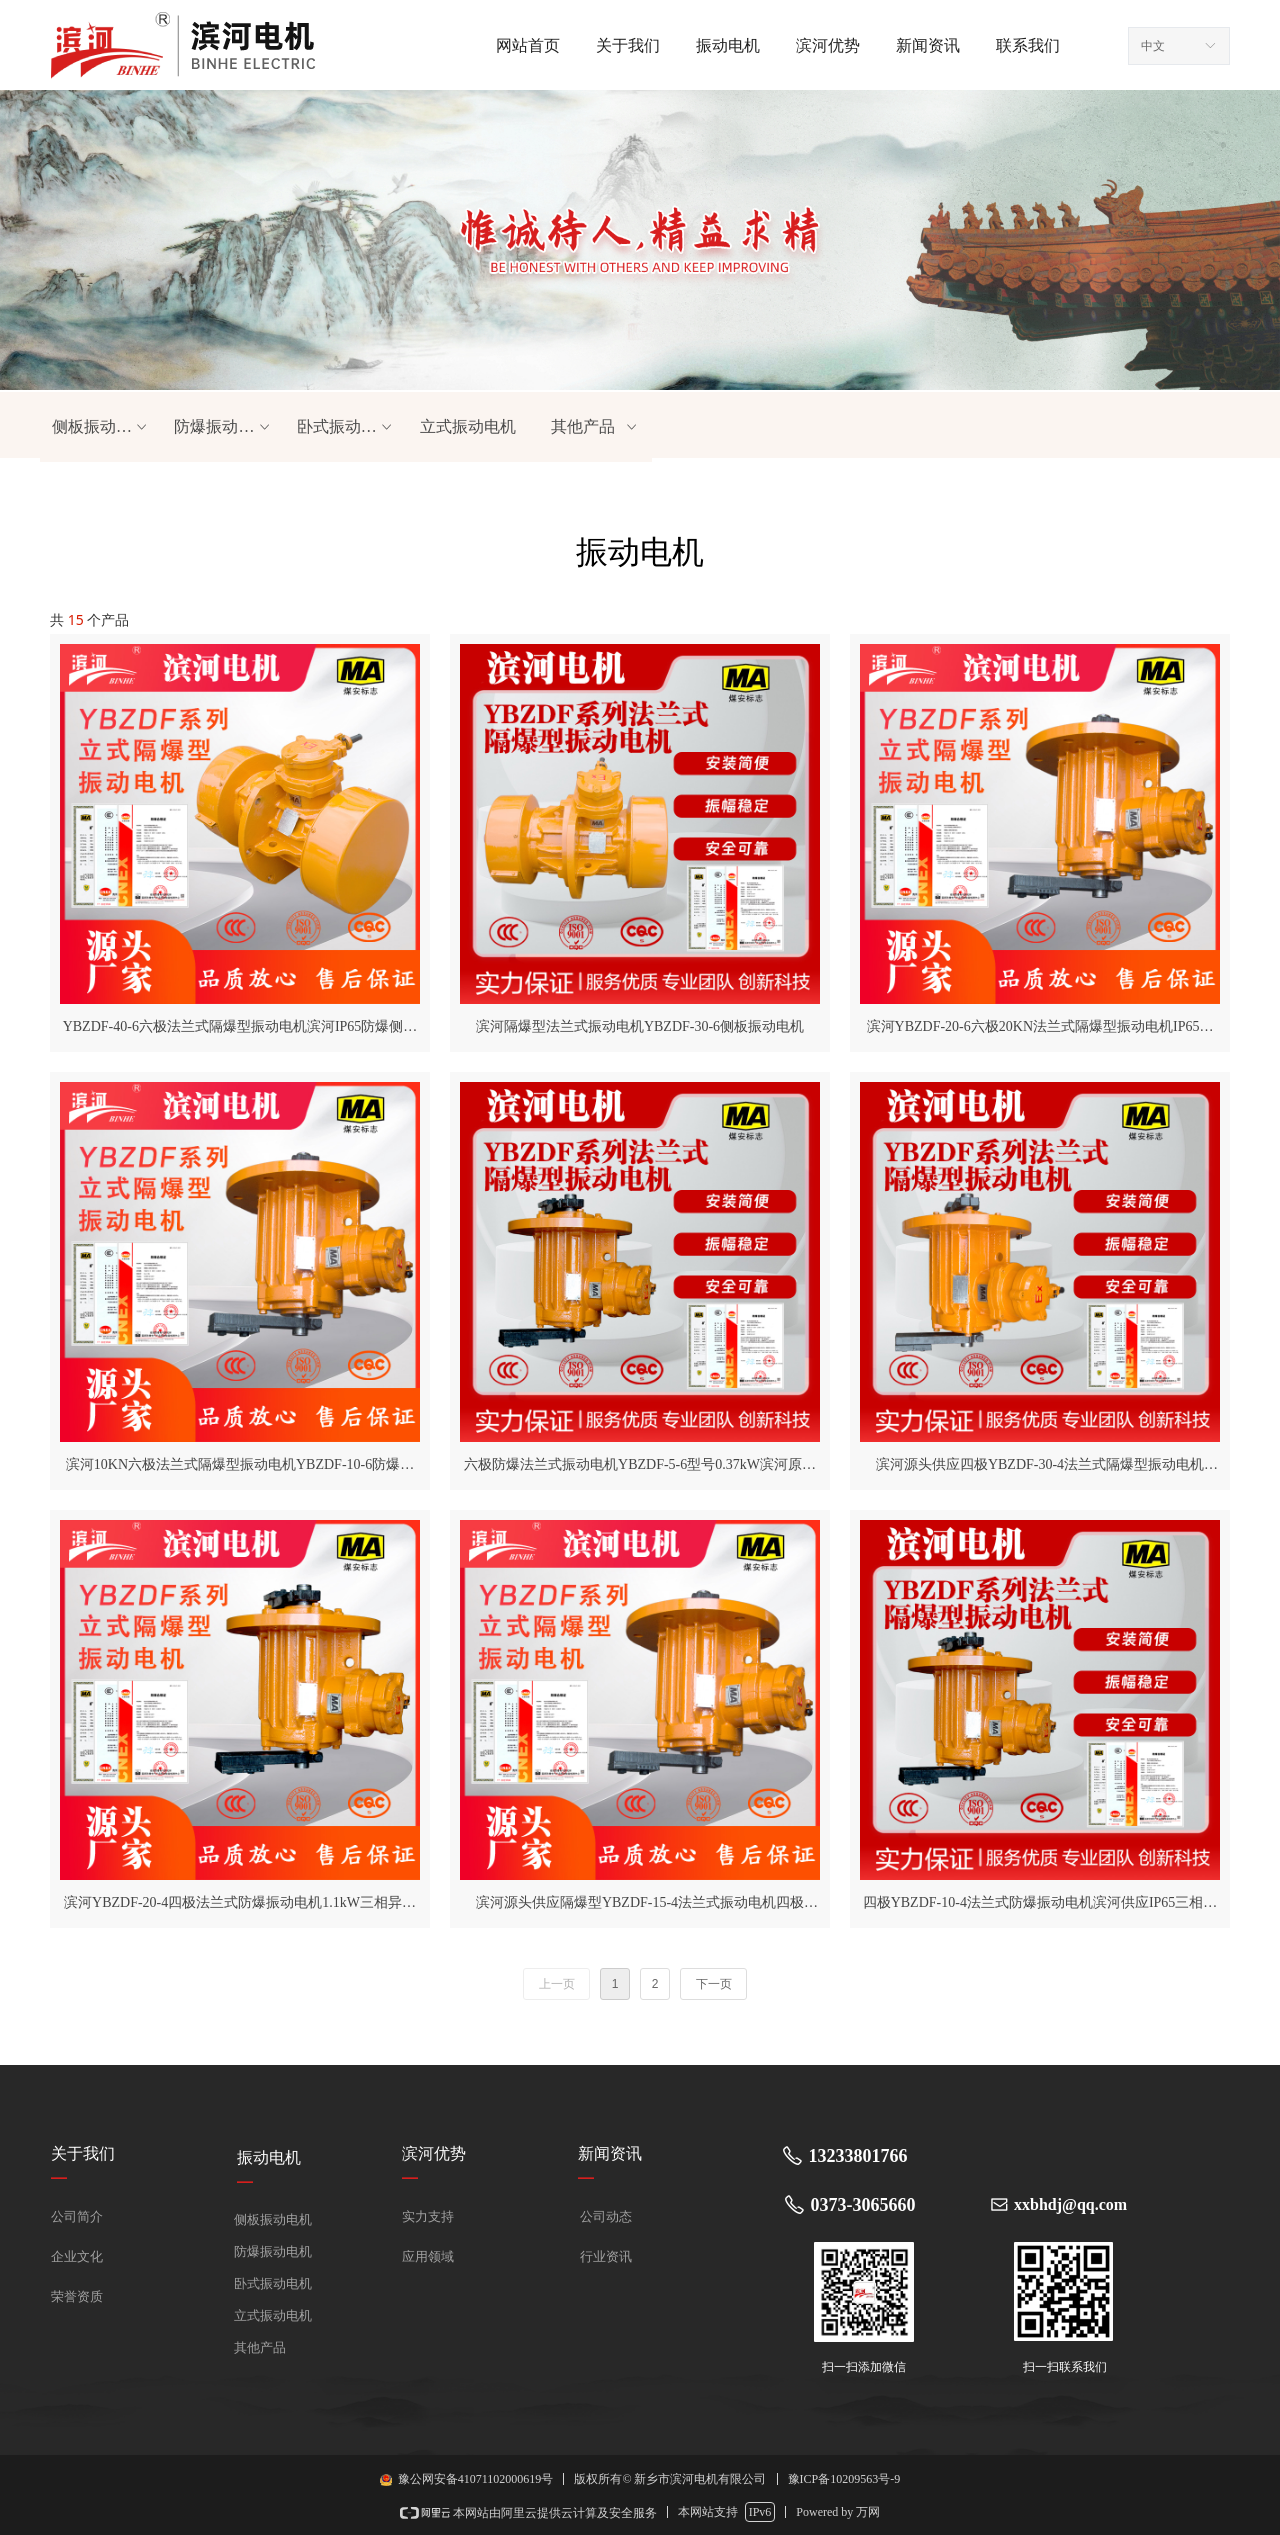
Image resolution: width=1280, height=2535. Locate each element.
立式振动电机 (468, 426)
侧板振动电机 (101, 427)
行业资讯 (606, 2256)
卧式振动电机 (346, 427)
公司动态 (606, 2216)
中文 (1153, 46)
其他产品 (595, 427)
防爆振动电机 (223, 427)
